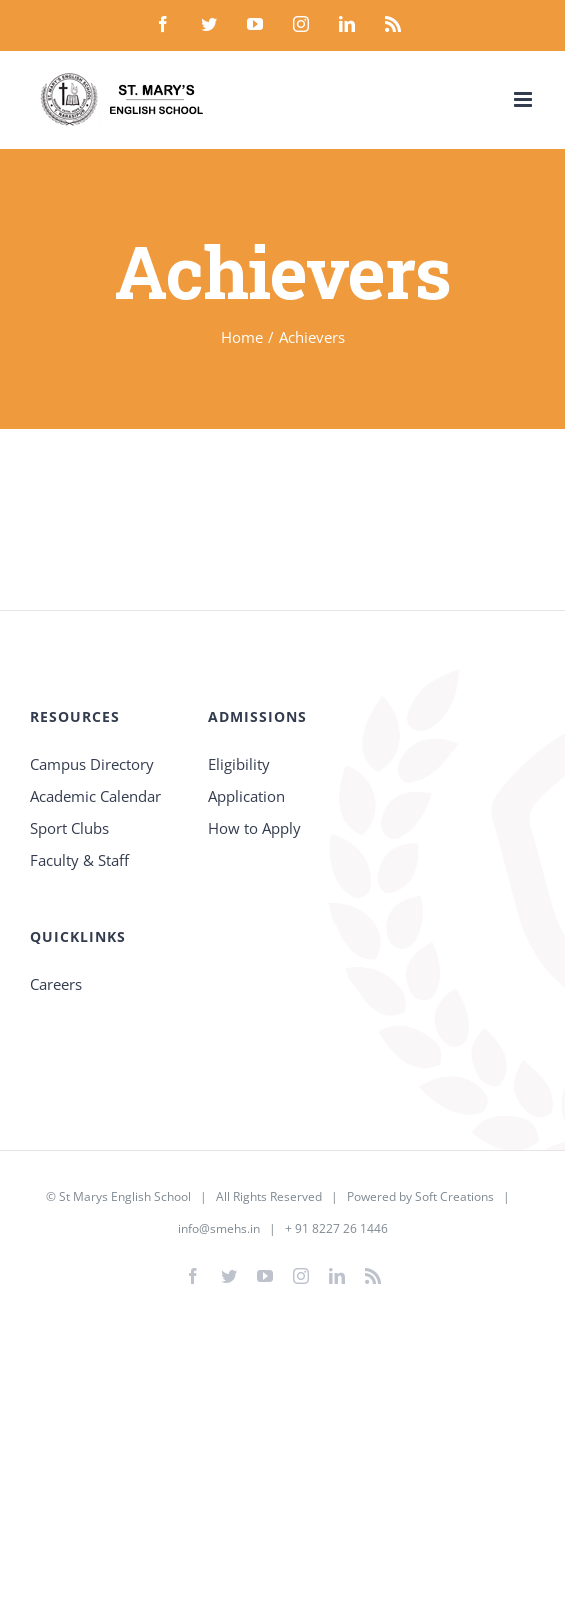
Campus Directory (92, 764)
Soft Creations (454, 1196)
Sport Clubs (69, 828)
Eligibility (239, 764)
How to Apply (254, 828)
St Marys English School (125, 1196)
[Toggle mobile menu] (524, 99)
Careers (56, 984)
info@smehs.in (219, 1228)
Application (246, 796)
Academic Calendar (95, 796)
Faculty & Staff (79, 860)
